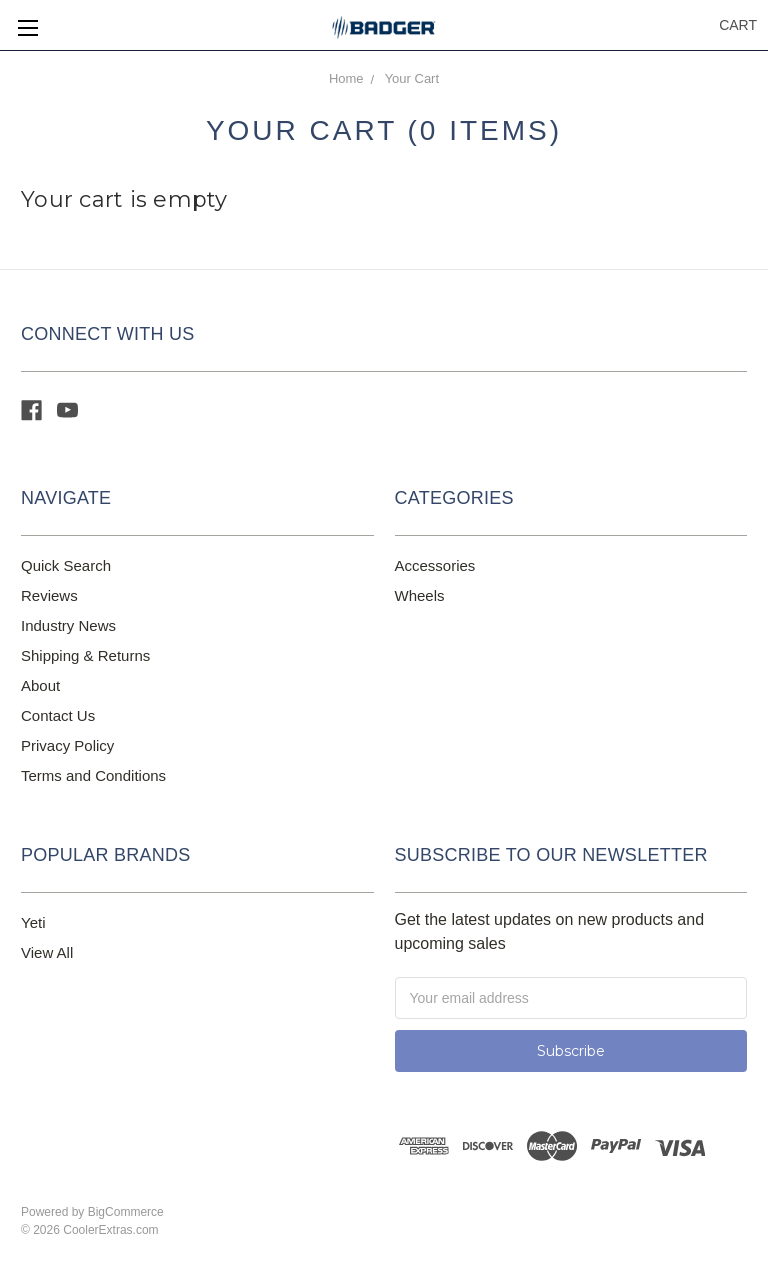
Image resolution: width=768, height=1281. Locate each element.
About (40, 685)
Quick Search (66, 565)
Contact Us (58, 715)
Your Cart (412, 78)
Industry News (68, 625)
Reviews (49, 595)
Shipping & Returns (85, 655)
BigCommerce (126, 1212)
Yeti (33, 922)
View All (47, 952)
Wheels (420, 595)
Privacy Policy (67, 745)
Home (346, 78)
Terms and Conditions (93, 775)
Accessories (435, 565)
